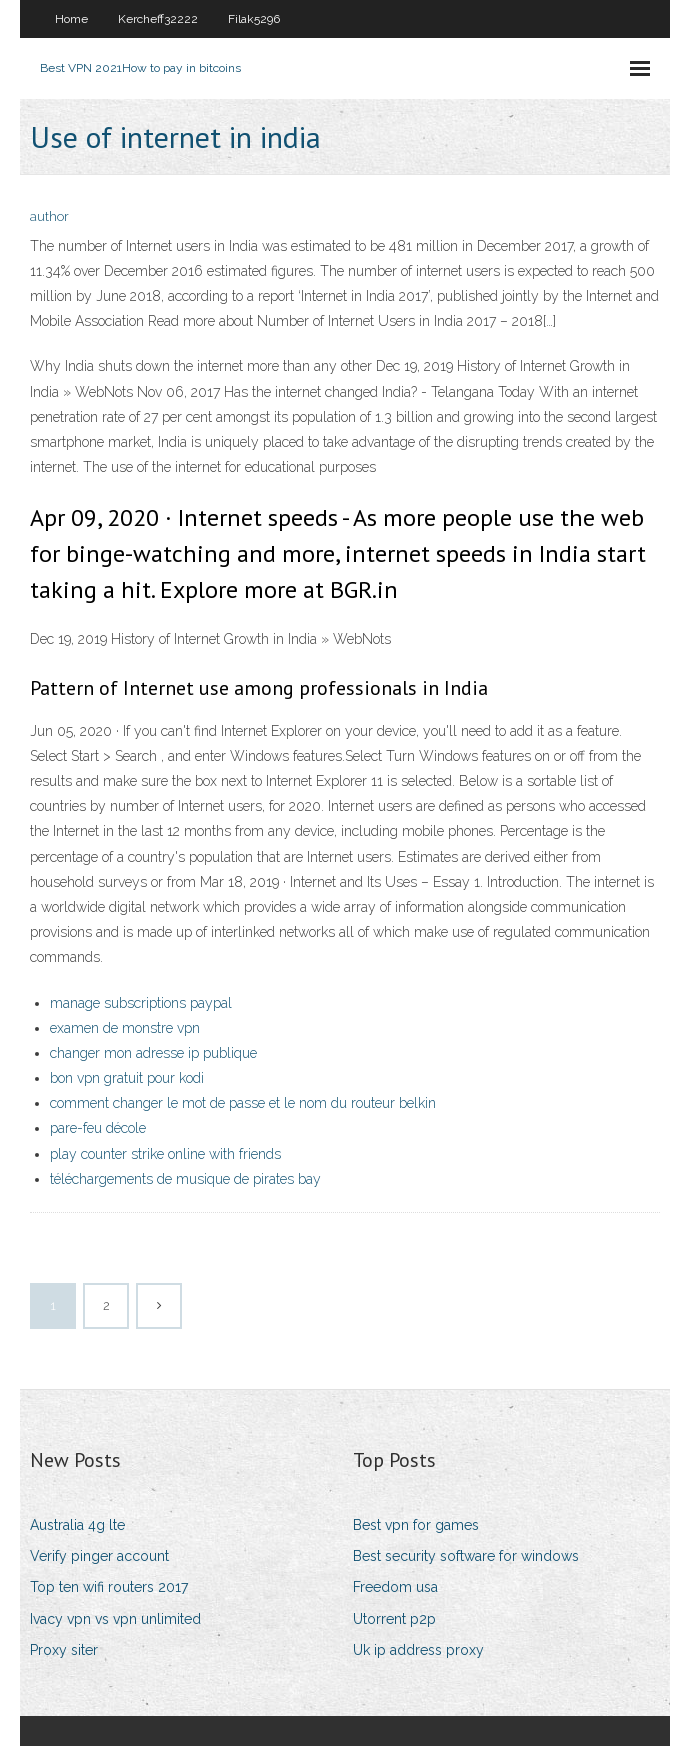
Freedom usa (395, 1587)
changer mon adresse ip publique (153, 1053)
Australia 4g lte (77, 1525)
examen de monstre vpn (125, 1028)
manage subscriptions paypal (141, 1003)
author (49, 216)
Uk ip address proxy (418, 1650)
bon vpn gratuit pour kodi (127, 1078)
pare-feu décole (98, 1128)
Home (71, 19)
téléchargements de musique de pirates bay (185, 1179)
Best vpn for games (416, 1525)
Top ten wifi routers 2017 (109, 1587)
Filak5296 (254, 19)
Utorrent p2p (394, 1619)
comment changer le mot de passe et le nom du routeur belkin (243, 1103)
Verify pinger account (99, 1556)
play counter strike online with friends (165, 1154)
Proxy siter (64, 1650)
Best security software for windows (466, 1556)
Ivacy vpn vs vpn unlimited (115, 1619)
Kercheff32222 (158, 19)
